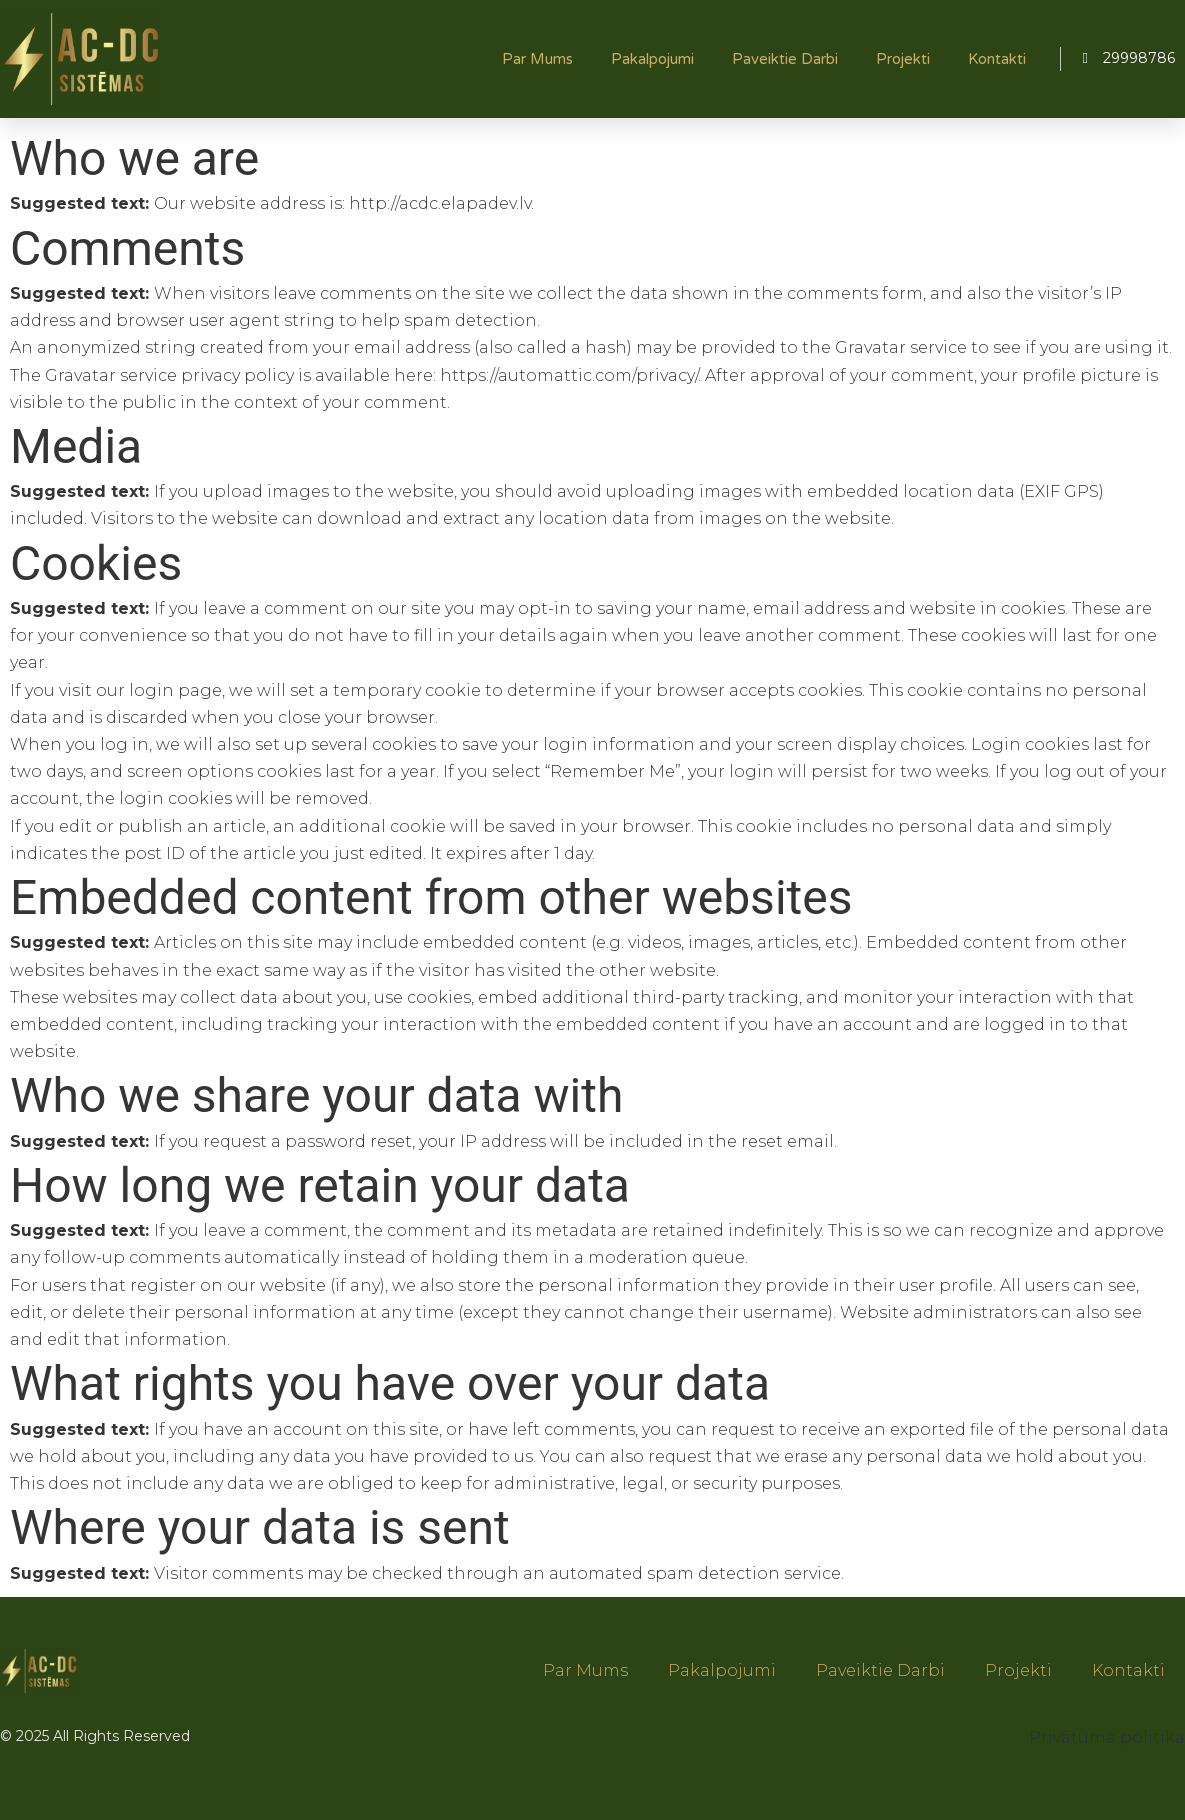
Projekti (903, 59)
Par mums (537, 59)
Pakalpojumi (652, 59)
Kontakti (997, 59)
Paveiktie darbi (785, 59)
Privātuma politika (1107, 1737)
